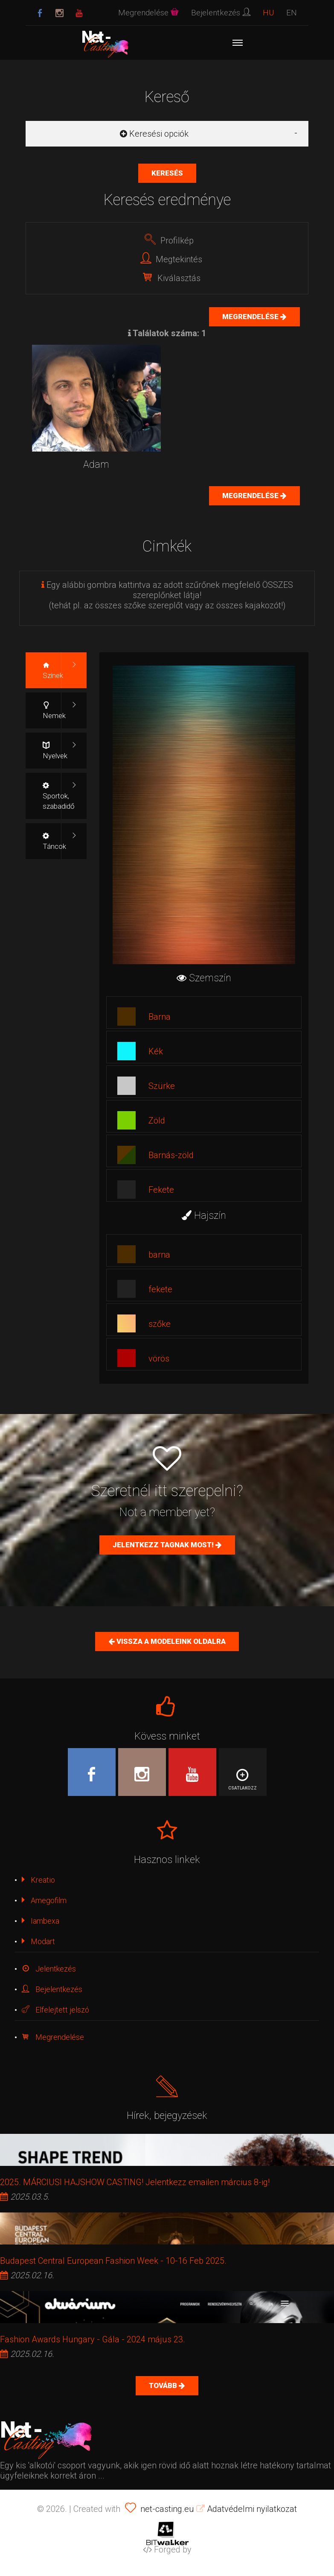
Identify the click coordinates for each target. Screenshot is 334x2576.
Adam (96, 464)
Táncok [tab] (54, 841)
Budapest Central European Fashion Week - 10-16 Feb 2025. (113, 2261)
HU (268, 13)
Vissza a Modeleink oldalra (170, 1641)
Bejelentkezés (52, 1989)
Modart (38, 1941)
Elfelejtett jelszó (55, 2009)
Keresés (167, 173)
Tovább (164, 2385)
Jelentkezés (49, 1968)
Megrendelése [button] (148, 13)
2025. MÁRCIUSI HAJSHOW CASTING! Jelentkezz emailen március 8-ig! (135, 2182)
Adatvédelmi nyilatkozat (246, 2509)
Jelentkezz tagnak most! (164, 1544)
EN (291, 13)
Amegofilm (44, 1900)
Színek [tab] (53, 670)
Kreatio (38, 1879)
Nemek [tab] (54, 710)
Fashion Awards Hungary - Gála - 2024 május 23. (92, 2339)
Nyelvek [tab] (55, 751)
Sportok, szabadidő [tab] (59, 796)
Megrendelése (251, 316)
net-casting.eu (167, 2509)
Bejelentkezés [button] (220, 13)
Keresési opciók (154, 134)
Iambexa (40, 1920)
